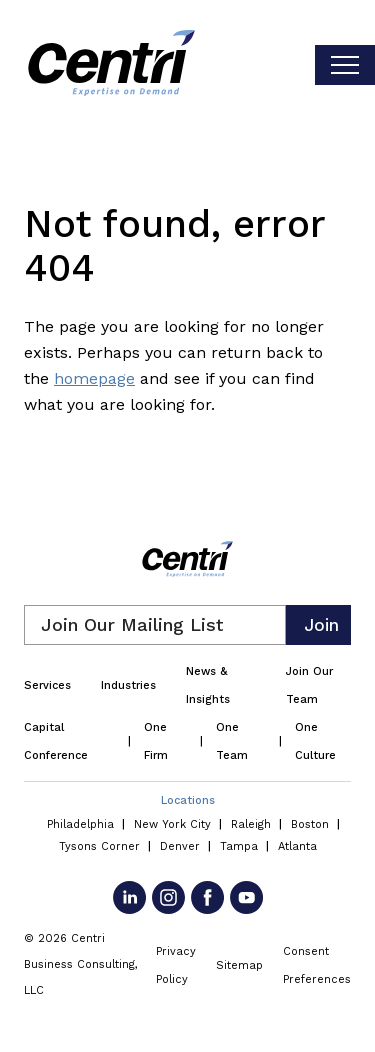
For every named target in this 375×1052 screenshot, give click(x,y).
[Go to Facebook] (207, 897)
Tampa (239, 846)
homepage (94, 378)
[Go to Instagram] (168, 897)
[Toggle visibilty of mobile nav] (345, 65)
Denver (180, 846)
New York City (172, 824)
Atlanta (297, 846)
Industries (128, 685)
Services (47, 685)
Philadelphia (80, 824)
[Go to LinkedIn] (129, 897)
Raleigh (251, 824)
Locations (188, 800)
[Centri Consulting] (111, 65)
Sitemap (239, 965)
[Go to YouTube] (246, 897)
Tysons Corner (99, 846)
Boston (310, 824)
